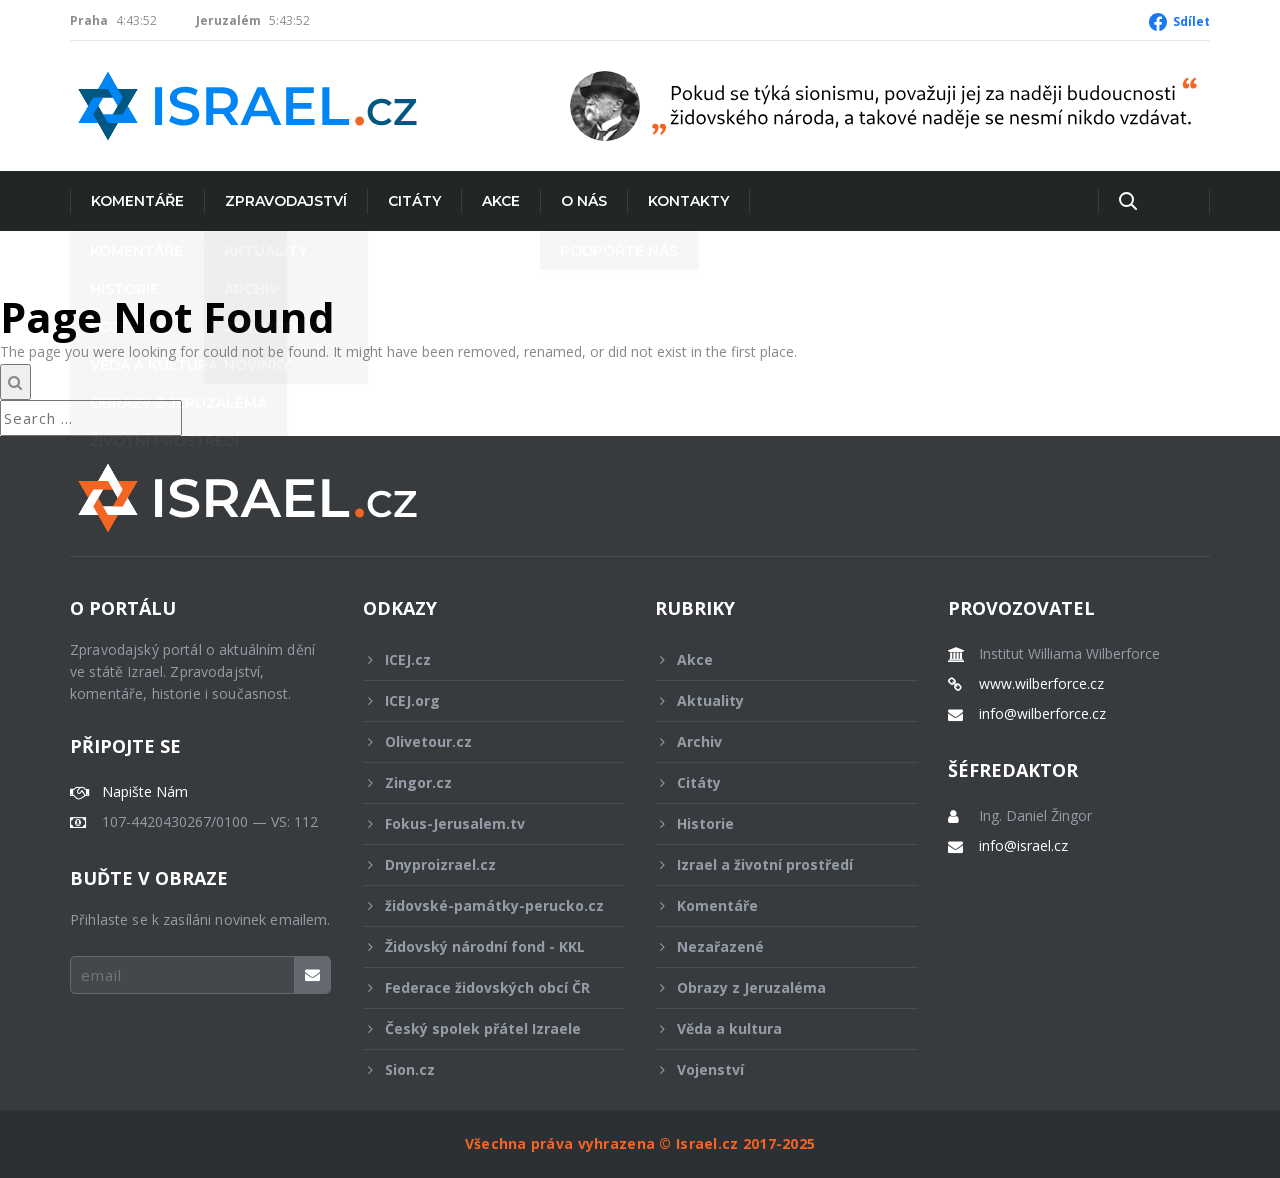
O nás (584, 201)
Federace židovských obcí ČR (481, 987)
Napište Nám (145, 792)
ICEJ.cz (481, 659)
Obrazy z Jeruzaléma (773, 987)
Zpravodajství (286, 201)
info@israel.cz (1023, 846)
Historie (773, 823)
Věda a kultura (773, 1028)
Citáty (414, 201)
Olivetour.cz (481, 741)
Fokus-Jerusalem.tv (481, 823)
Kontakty (688, 201)
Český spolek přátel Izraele (481, 1028)
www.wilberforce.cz (1041, 684)
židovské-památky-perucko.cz (483, 911)
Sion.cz (481, 1069)
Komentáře (137, 201)
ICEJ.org (481, 700)
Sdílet (1191, 21)
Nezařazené (773, 946)
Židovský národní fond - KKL (481, 946)
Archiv (773, 741)
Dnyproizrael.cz (481, 864)
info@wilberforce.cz (1042, 714)
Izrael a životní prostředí (773, 864)
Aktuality (773, 700)
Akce (501, 201)
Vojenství (773, 1069)
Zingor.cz (481, 782)
